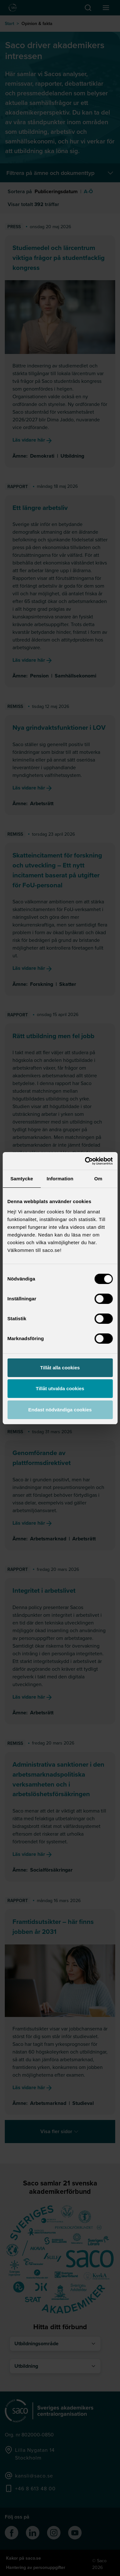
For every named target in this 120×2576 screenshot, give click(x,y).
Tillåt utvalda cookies (60, 1388)
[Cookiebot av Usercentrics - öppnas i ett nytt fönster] (85, 1161)
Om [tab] (98, 1178)
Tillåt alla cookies (60, 1367)
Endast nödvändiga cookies (60, 1409)
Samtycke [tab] (21, 1178)
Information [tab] (60, 1178)
